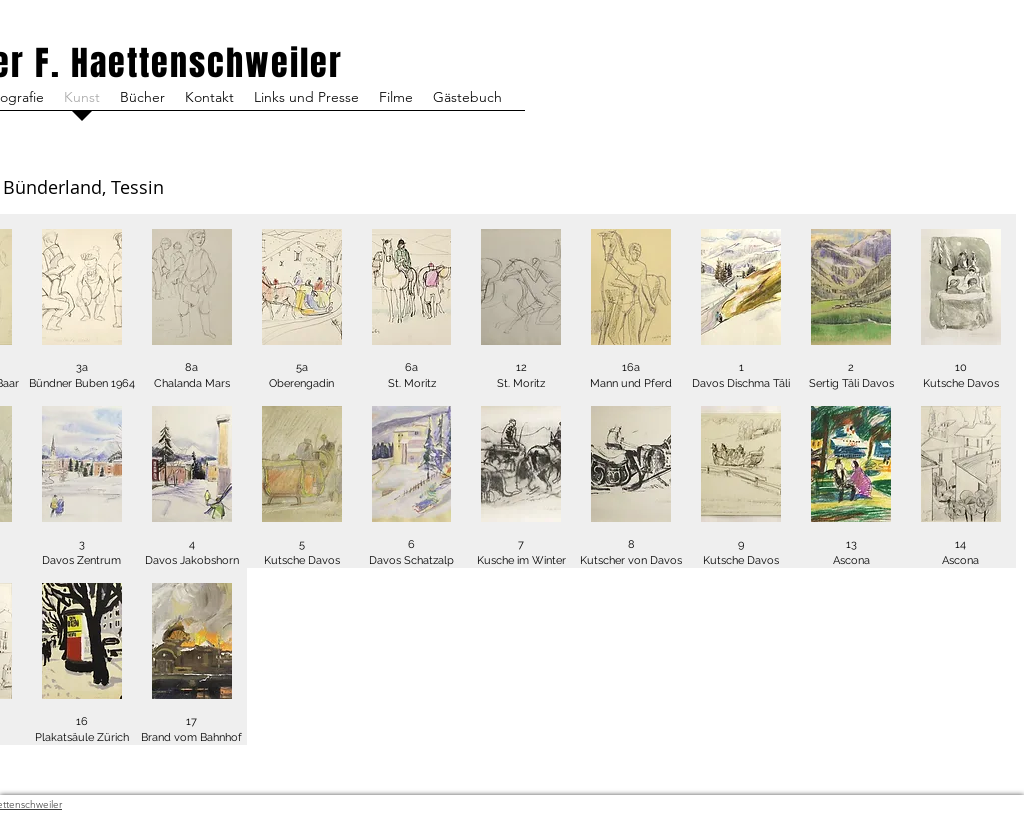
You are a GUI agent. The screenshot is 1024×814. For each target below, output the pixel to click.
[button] (82, 302)
